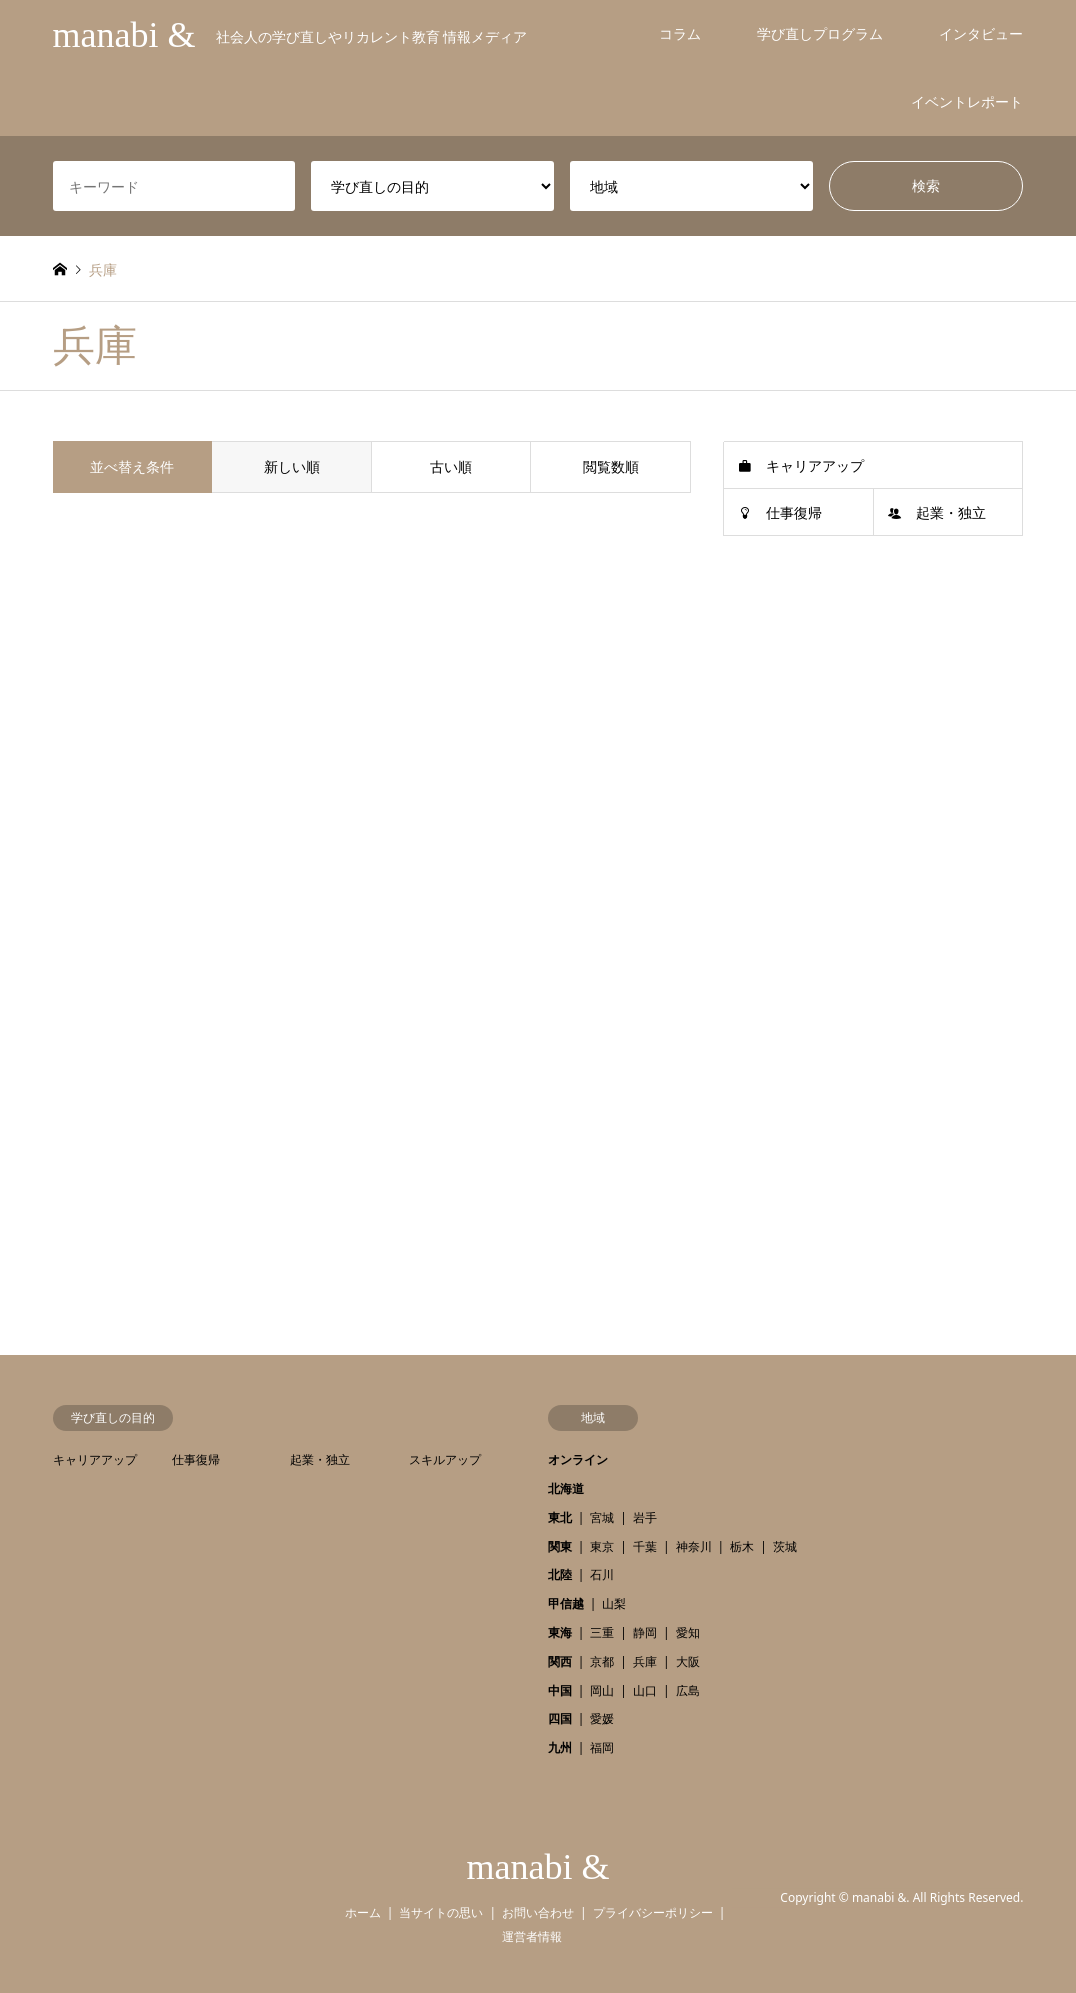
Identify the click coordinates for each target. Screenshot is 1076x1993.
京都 (602, 1661)
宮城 (602, 1517)
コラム (680, 33)
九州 (560, 1747)
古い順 (451, 466)
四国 (560, 1718)
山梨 (614, 1603)
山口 (645, 1690)
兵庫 (645, 1661)
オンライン (578, 1459)
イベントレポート (967, 101)
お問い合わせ (538, 1912)
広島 (688, 1690)
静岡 (645, 1632)
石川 (602, 1574)
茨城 (785, 1546)
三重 (602, 1632)
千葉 (645, 1546)
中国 (560, 1690)
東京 (602, 1546)
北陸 (560, 1574)
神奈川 (694, 1546)
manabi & (538, 1867)
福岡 (602, 1747)
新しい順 (292, 466)
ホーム (363, 1912)
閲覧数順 (611, 466)
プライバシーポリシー (653, 1912)
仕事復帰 (794, 512)
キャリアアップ (815, 465)
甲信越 (566, 1603)
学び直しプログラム (820, 33)
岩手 (645, 1517)
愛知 (688, 1632)
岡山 (602, 1690)
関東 (560, 1546)
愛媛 (602, 1718)
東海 (560, 1632)
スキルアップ (445, 1459)
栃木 (742, 1546)
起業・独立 (951, 512)
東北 (560, 1517)
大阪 (688, 1661)
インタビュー (981, 33)
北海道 (566, 1488)
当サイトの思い (441, 1912)
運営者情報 (532, 1936)
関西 (560, 1661)
